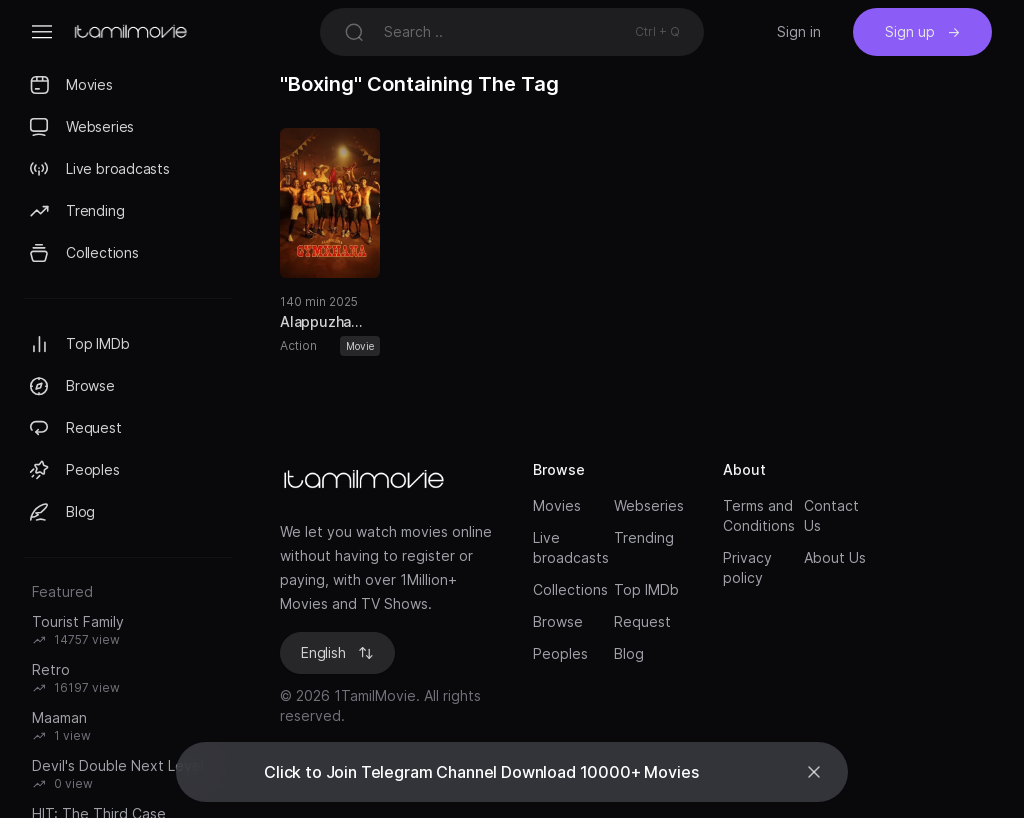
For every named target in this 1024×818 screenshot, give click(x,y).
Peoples (560, 653)
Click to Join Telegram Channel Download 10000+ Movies (481, 772)
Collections (567, 589)
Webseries (648, 505)
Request (642, 621)
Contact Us (831, 515)
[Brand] (386, 480)
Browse (558, 621)
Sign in (799, 31)
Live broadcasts (567, 547)
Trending (644, 537)
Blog (629, 653)
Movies (557, 505)
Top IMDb (646, 589)
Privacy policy (747, 567)
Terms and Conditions (757, 515)
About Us (835, 557)
